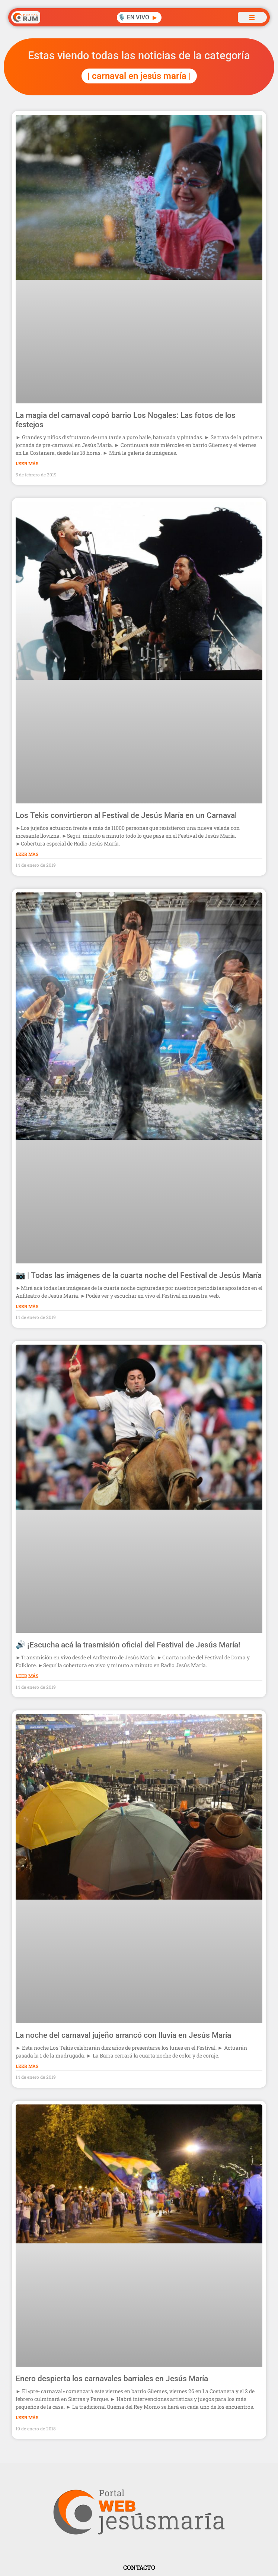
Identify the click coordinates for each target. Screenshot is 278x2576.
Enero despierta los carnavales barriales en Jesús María (112, 2378)
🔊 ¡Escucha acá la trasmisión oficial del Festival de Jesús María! (128, 1644)
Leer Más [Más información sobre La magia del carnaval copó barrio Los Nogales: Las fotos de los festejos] (27, 463)
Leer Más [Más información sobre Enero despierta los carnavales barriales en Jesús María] (27, 2417)
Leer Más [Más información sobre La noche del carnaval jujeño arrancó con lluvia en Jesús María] (27, 2066)
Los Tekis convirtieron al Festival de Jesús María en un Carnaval (126, 815)
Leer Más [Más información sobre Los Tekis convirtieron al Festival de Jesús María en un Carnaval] (27, 854)
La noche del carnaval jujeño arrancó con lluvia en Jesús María (123, 2035)
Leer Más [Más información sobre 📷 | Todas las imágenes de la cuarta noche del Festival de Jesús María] (27, 1306)
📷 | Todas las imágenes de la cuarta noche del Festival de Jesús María (139, 1275)
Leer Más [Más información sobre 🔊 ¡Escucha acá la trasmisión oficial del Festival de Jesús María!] (27, 1676)
